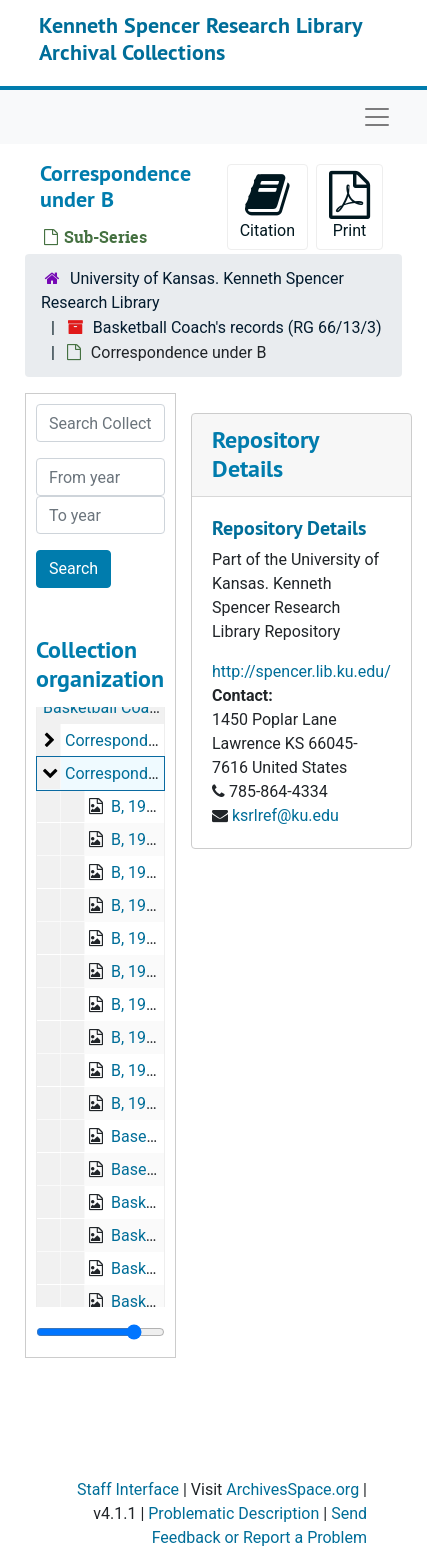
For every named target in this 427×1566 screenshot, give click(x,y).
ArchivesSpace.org (292, 1489)
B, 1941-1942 (157, 971)
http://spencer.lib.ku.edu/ (301, 671)
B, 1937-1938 (157, 806)
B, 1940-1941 (157, 905)
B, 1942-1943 (157, 1004)
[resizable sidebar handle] (100, 1332)
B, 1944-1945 (157, 1070)
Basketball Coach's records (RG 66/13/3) (237, 327)
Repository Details (265, 454)
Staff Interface (128, 1489)
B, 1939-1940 (157, 872)
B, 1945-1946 (157, 1103)
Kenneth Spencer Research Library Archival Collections (200, 38)
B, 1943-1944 (157, 1037)
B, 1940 (137, 938)
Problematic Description (233, 1513)
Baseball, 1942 (163, 1169)
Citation (267, 205)
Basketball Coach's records (138, 707)
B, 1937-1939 (157, 839)
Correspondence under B (153, 773)
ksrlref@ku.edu (285, 815)
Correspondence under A (153, 740)
